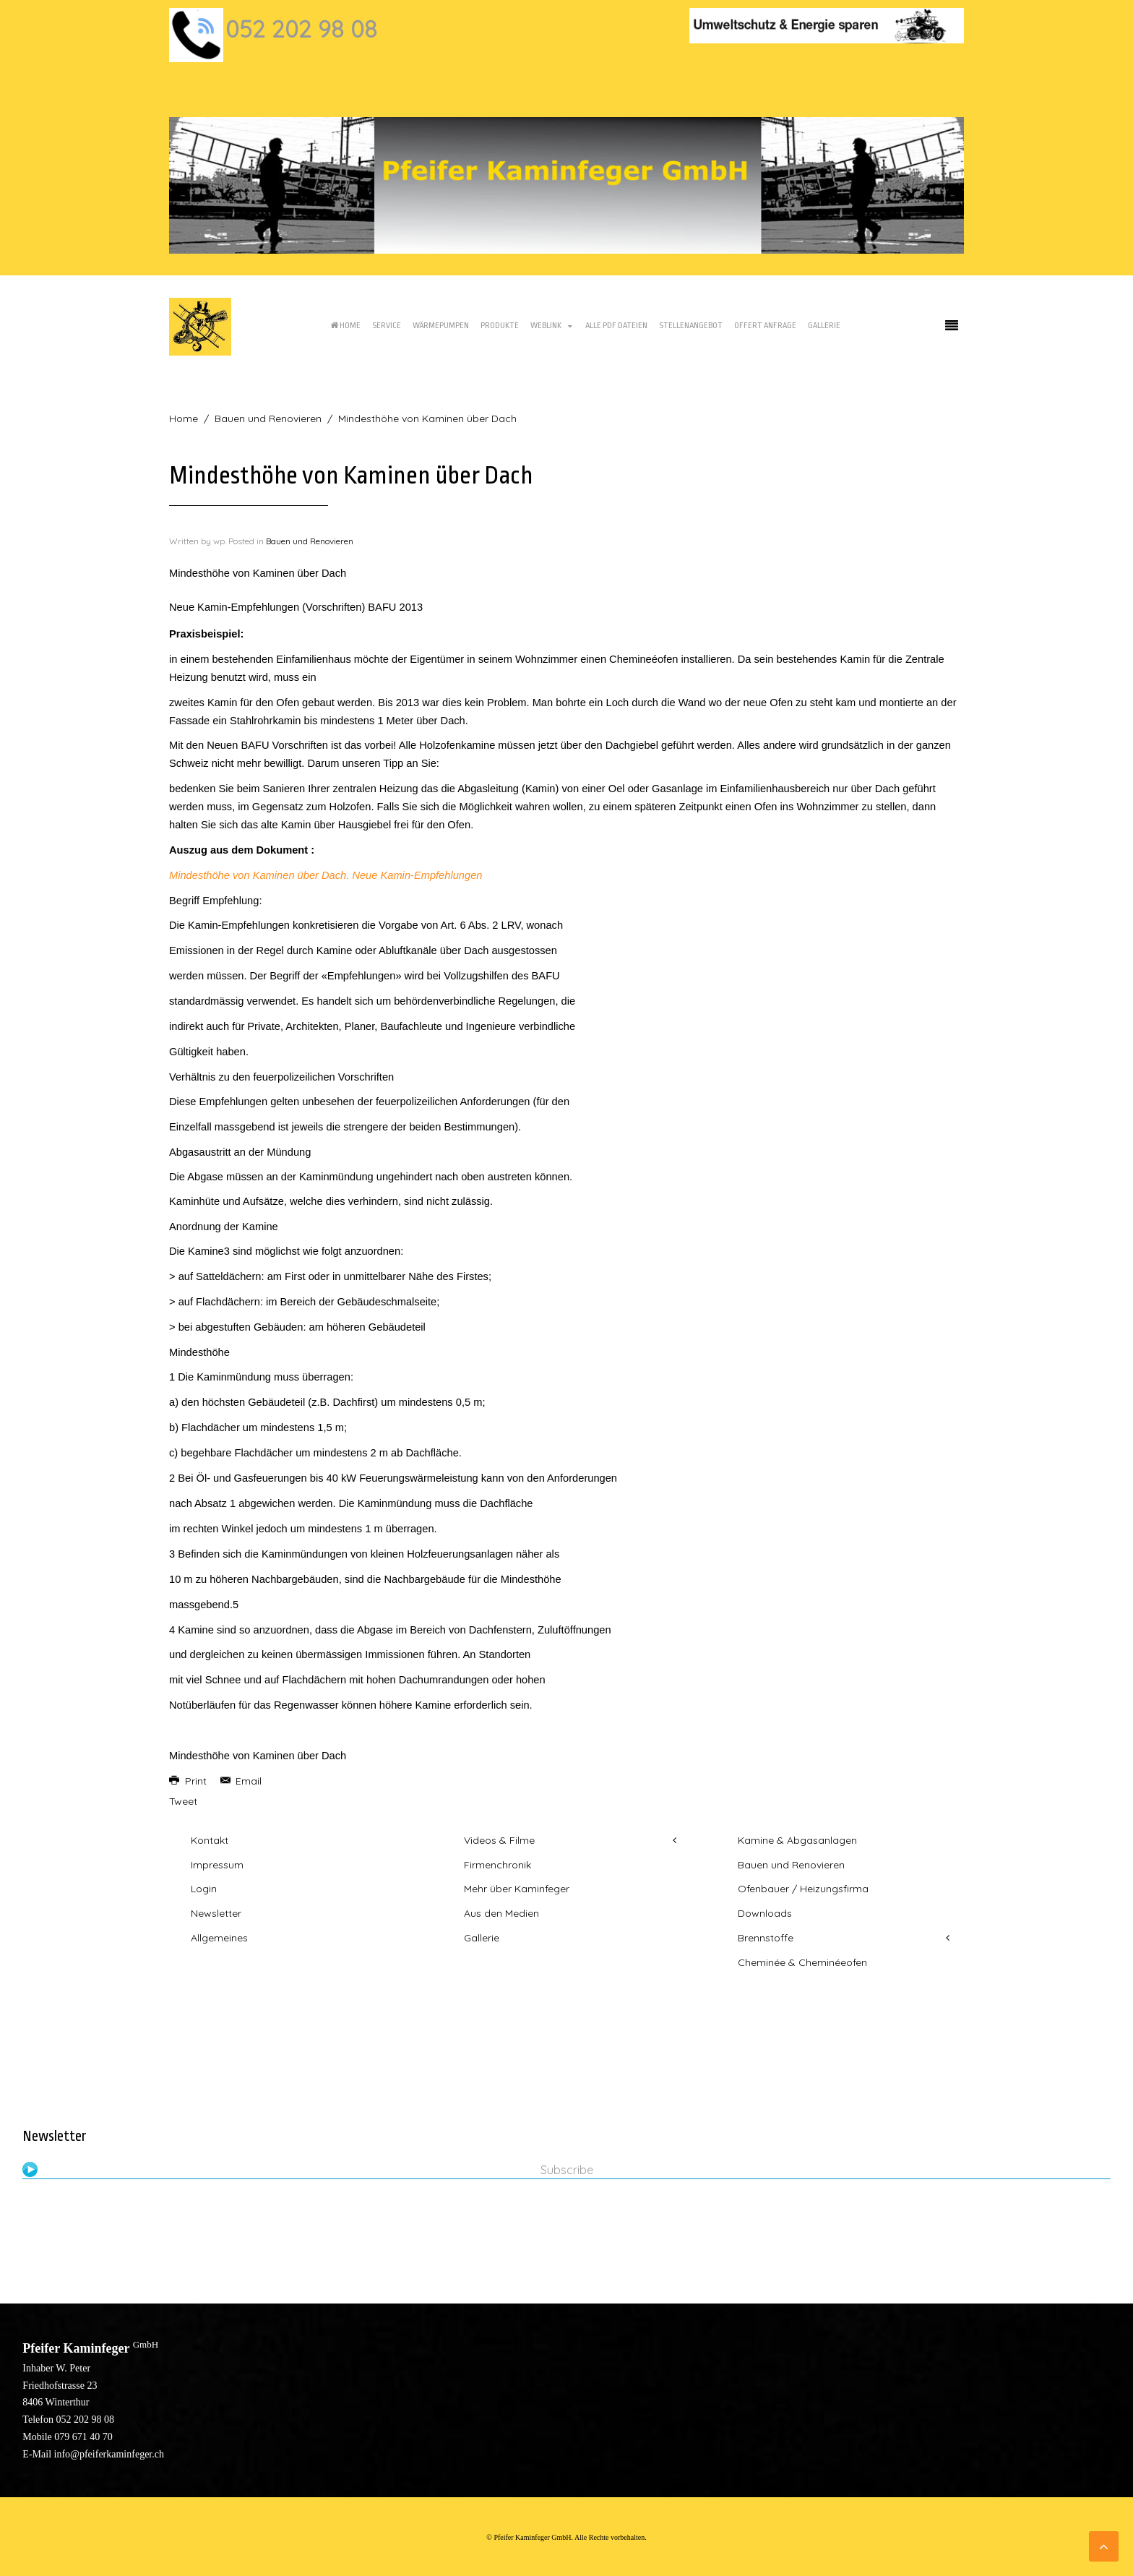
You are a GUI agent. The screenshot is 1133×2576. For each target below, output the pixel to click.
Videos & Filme (499, 1840)
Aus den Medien (501, 1913)
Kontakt (209, 1840)
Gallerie (824, 325)
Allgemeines (219, 1937)
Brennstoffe (765, 1937)
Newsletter (216, 1913)
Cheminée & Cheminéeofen (802, 1962)
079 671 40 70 (83, 2436)
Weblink (545, 325)
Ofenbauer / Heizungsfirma (803, 1888)
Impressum (217, 1864)
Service (386, 325)
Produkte (500, 325)
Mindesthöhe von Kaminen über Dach (257, 1755)
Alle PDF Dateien (616, 325)
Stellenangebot (691, 325)
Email (241, 1780)
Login (204, 1888)
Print (189, 1780)
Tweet (183, 1801)
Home (345, 325)
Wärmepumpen (441, 325)
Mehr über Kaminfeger (516, 1888)
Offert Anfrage (765, 325)
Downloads (765, 1913)
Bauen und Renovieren (268, 418)
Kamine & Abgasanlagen (797, 1840)
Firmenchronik (497, 1864)
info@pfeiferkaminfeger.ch (109, 2454)
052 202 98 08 (301, 28)
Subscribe (566, 2170)
